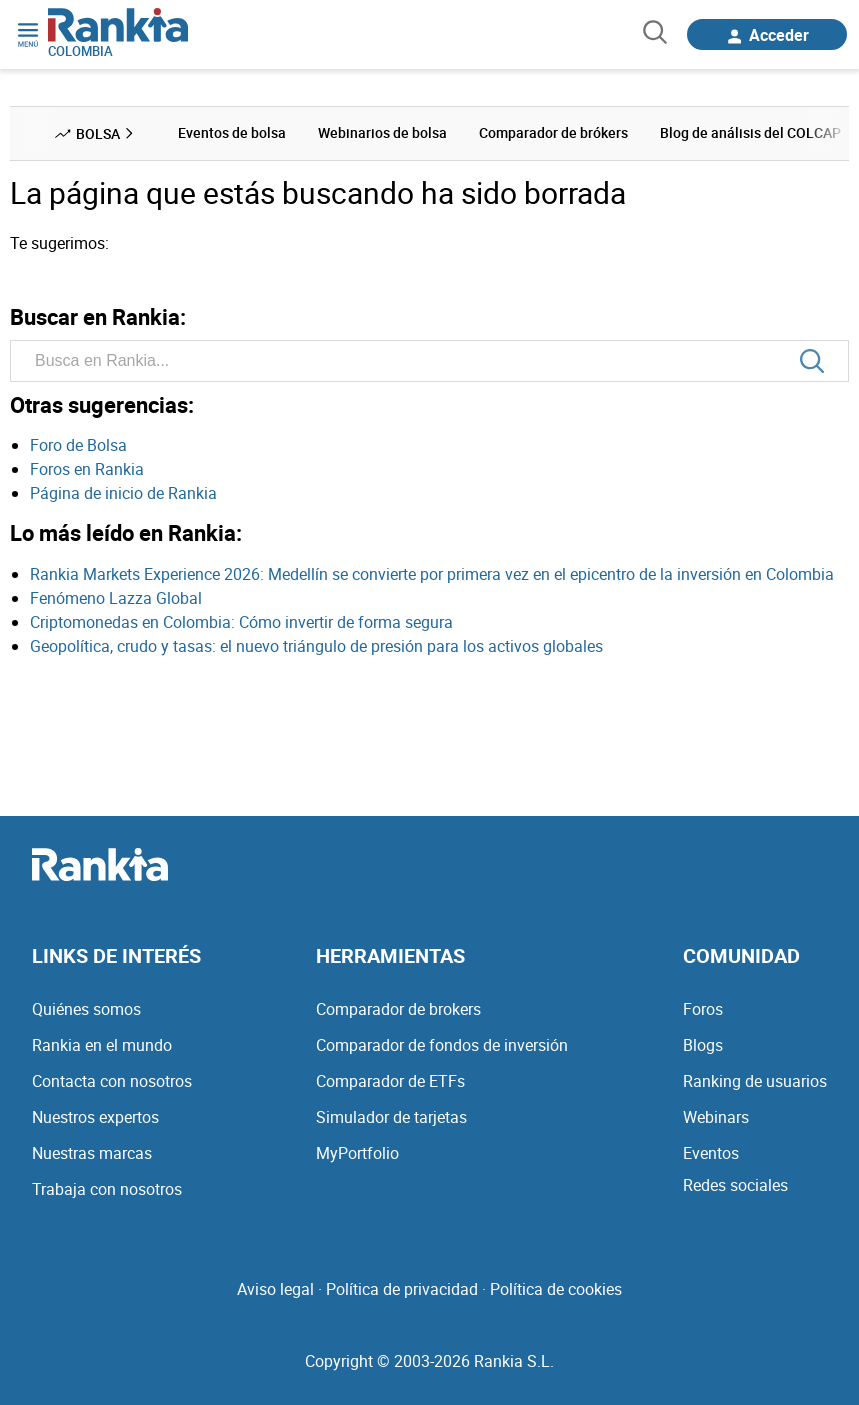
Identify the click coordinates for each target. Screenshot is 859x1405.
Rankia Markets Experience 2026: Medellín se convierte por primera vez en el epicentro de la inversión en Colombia (432, 574)
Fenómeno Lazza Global (116, 598)
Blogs (703, 1045)
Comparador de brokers (398, 1009)
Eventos (711, 1153)
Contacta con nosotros (112, 1081)
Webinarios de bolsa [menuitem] (382, 132)
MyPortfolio (357, 1153)
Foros (703, 1009)
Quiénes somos (86, 1009)
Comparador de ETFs (390, 1081)
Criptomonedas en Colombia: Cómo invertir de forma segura (241, 622)
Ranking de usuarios (755, 1081)
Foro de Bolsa (78, 445)
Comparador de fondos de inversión (442, 1045)
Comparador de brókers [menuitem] (553, 132)
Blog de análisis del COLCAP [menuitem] (750, 132)
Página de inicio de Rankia (123, 493)
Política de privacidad (402, 1289)
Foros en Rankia (87, 469)
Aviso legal (275, 1289)
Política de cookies (556, 1289)
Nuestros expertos (95, 1117)
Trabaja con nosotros (107, 1189)
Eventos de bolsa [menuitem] (232, 132)
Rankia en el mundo (102, 1045)
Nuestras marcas (92, 1153)
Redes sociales (735, 1185)
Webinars (716, 1117)
